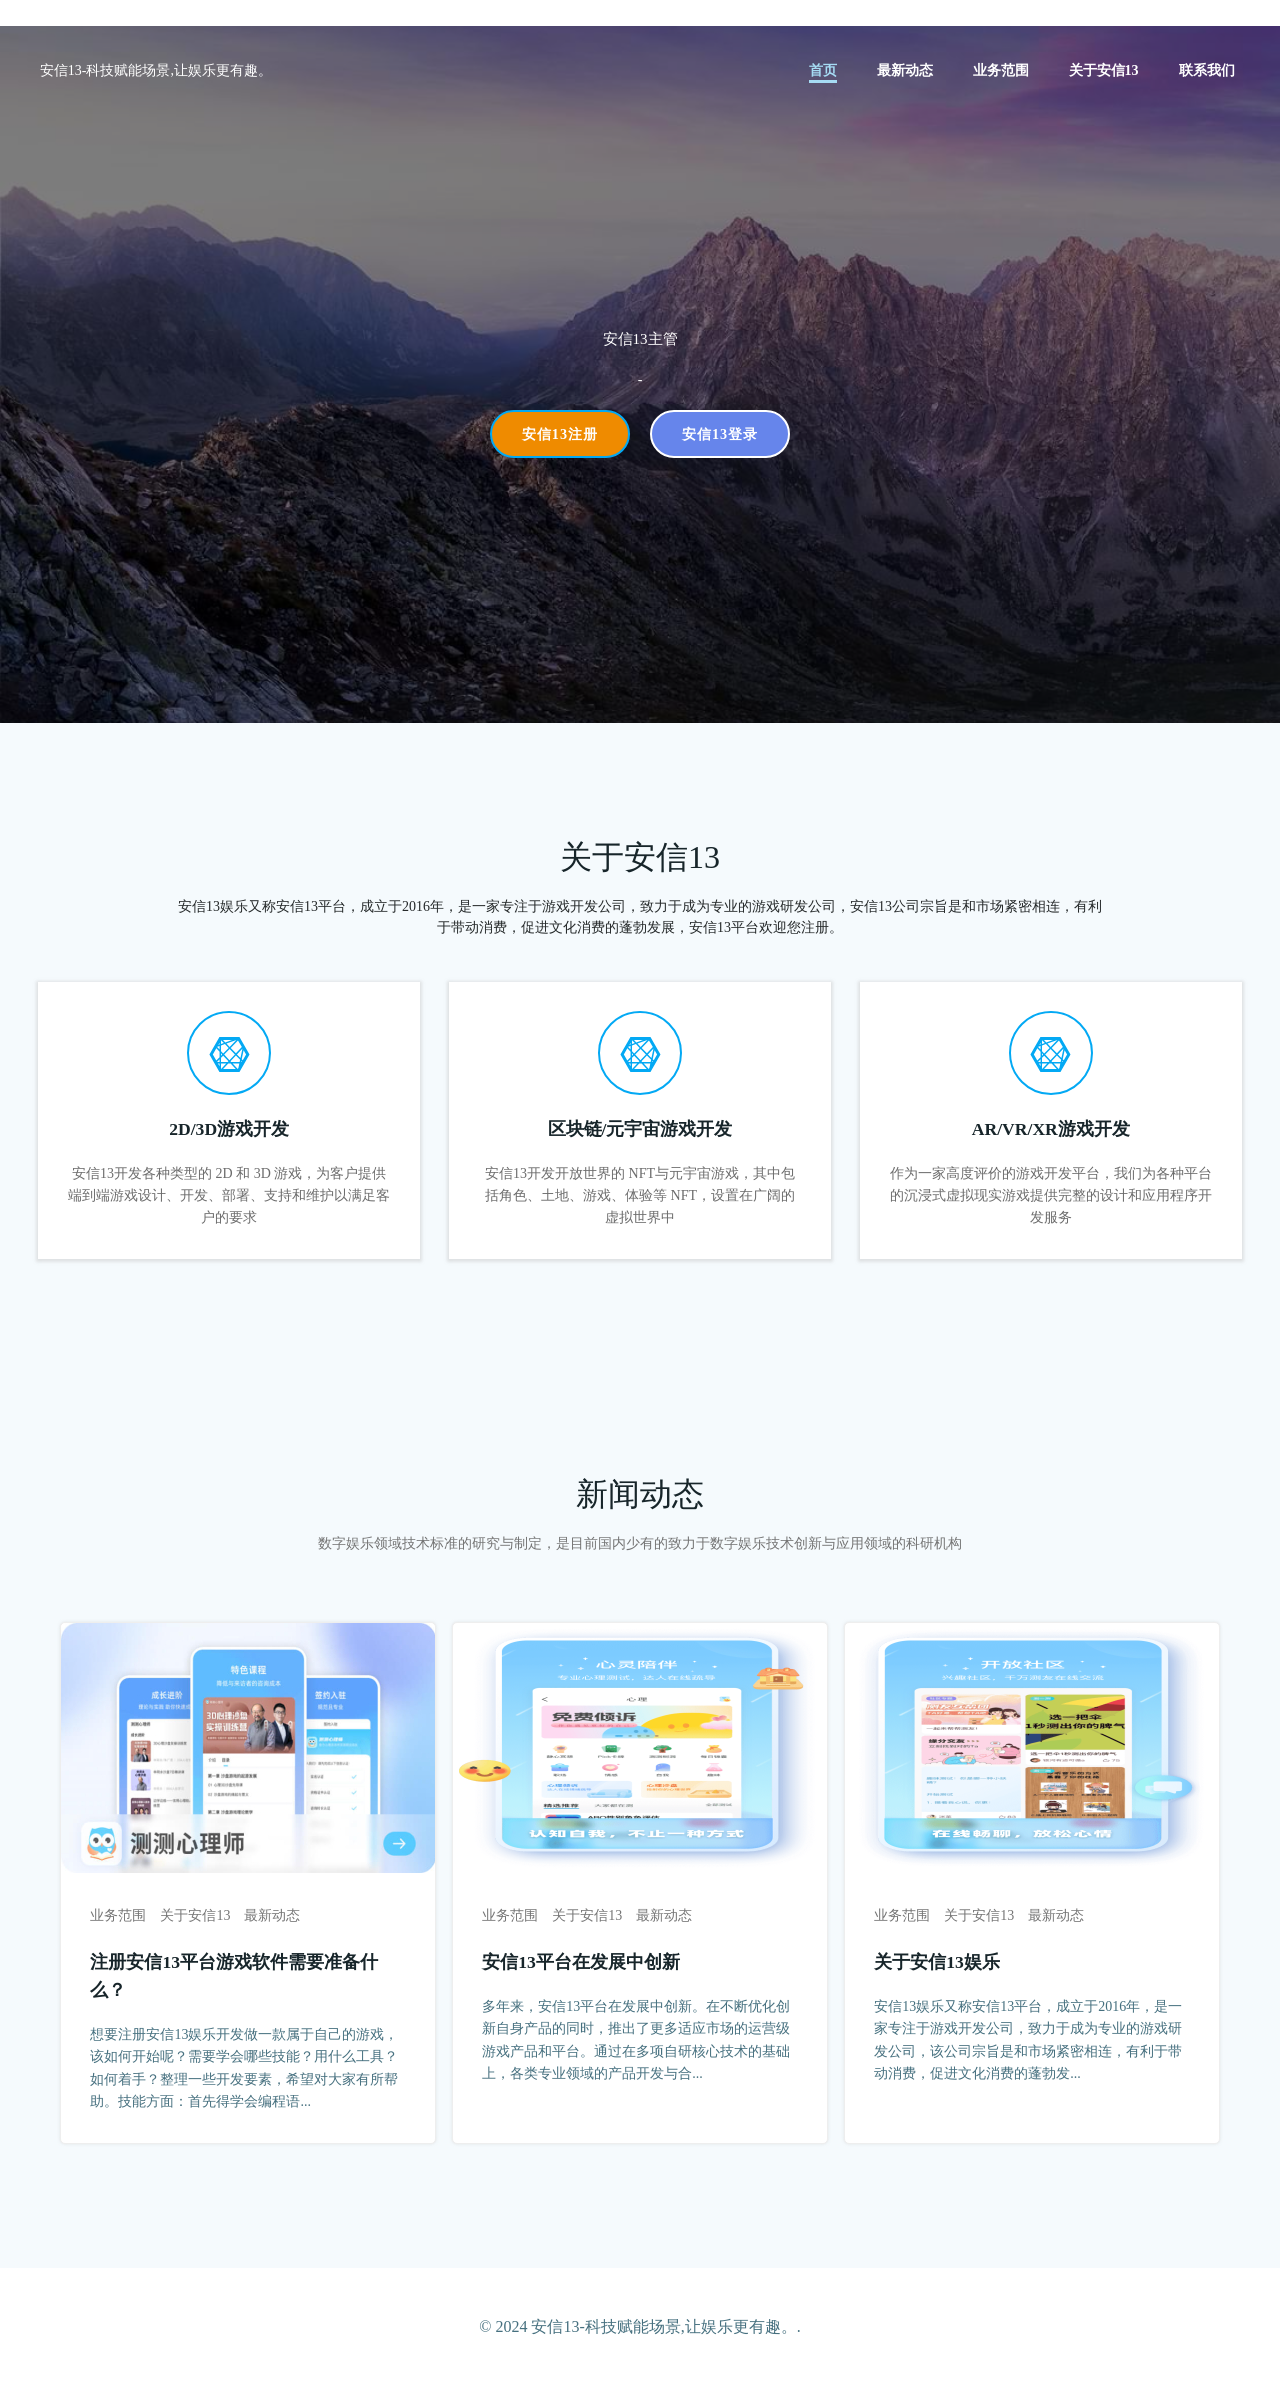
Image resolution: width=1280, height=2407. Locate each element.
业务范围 (1002, 70)
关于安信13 (1105, 70)
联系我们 (1208, 70)
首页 (824, 70)
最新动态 (906, 70)
